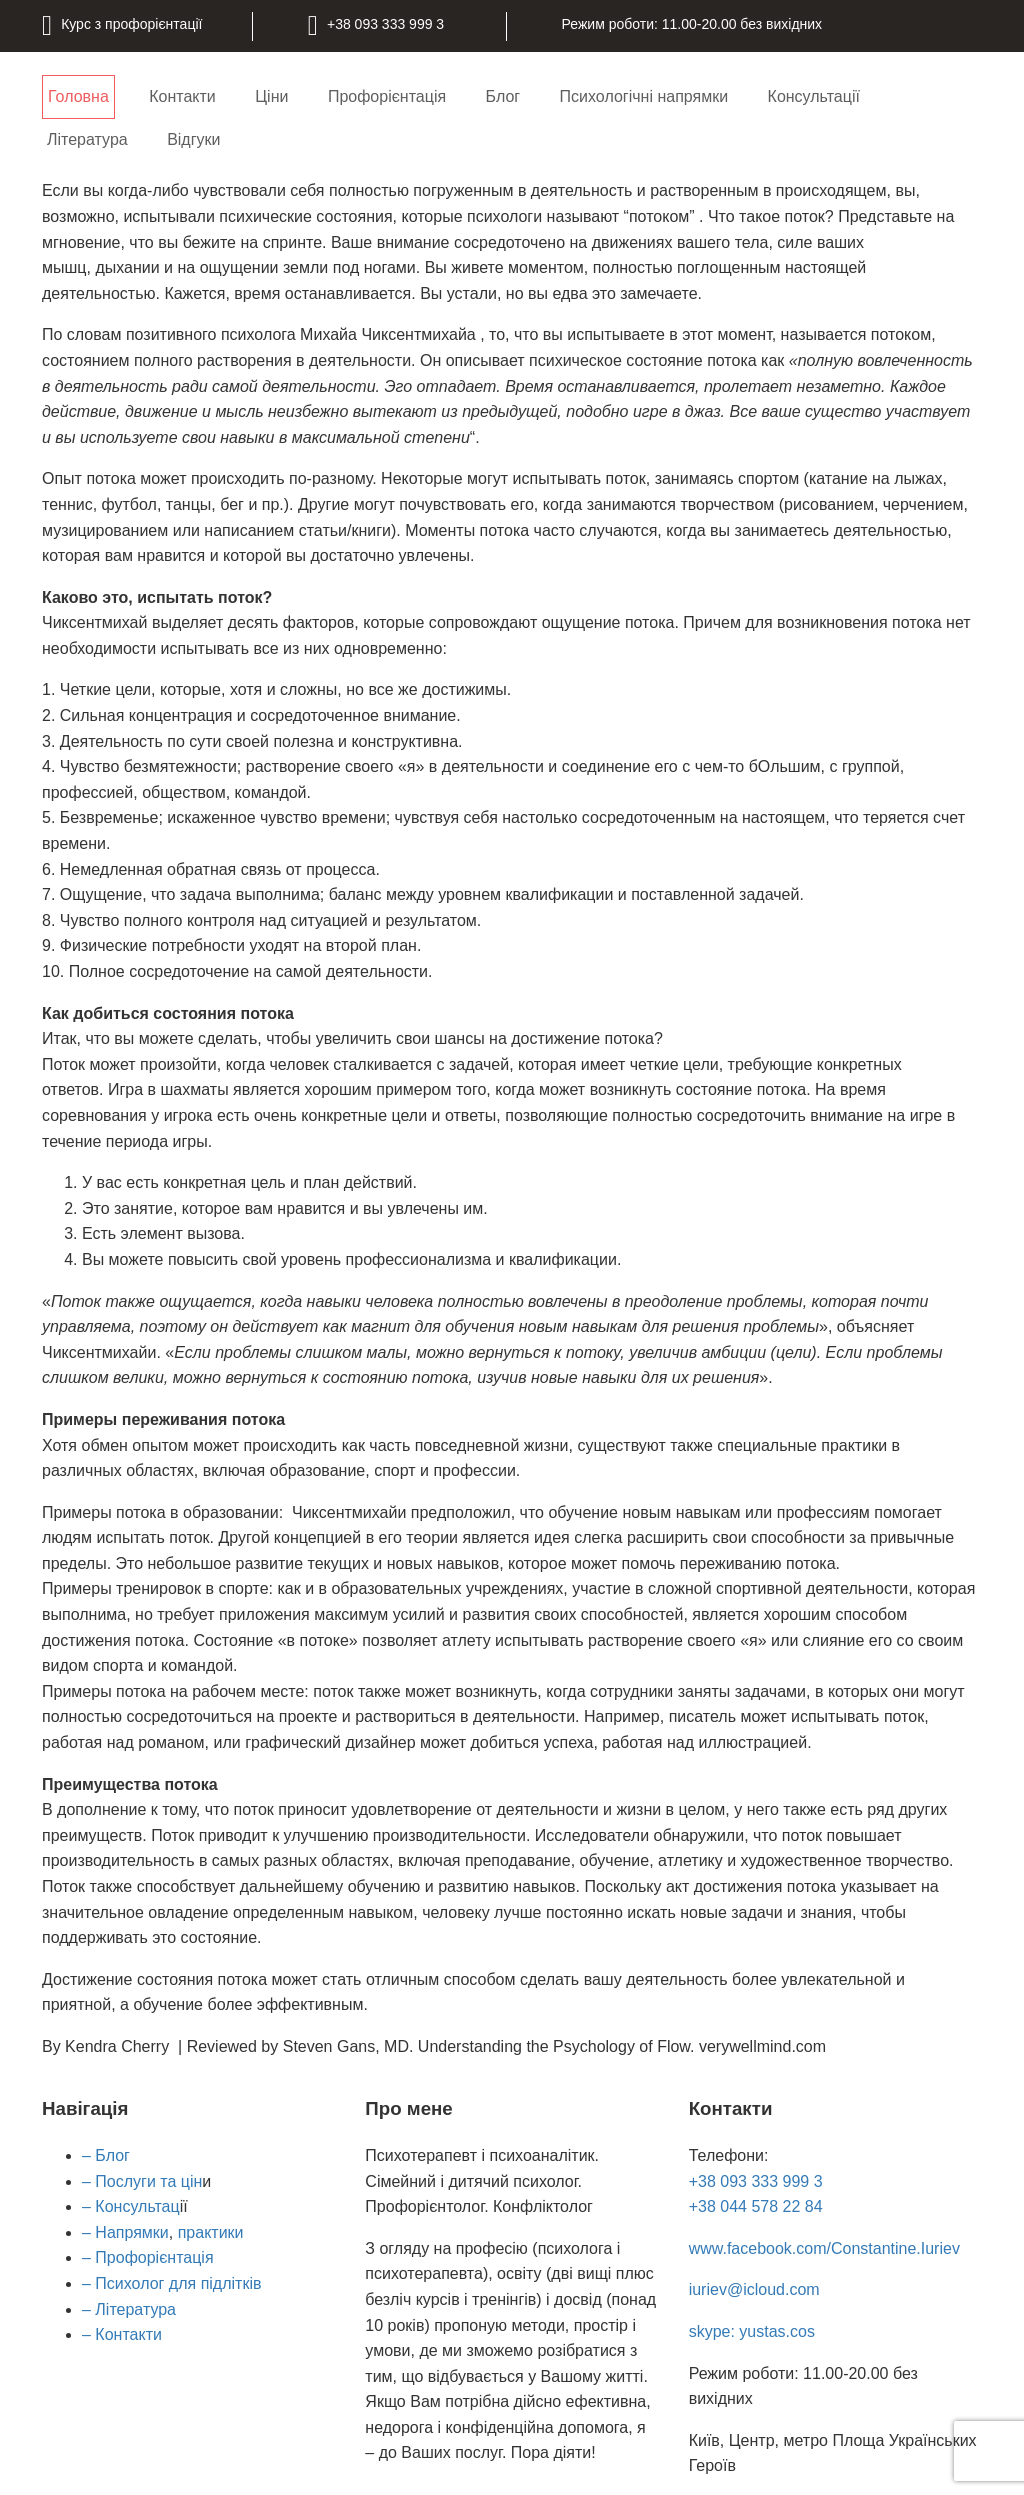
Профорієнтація (387, 96)
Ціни (271, 96)
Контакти (182, 96)
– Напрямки (125, 2232)
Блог (503, 96)
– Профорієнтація (148, 2257)
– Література (129, 2309)
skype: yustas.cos (752, 2331)
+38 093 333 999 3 (756, 2181)
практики (211, 2232)
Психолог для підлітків (176, 2283)
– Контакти (122, 2334)
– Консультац (131, 2206)
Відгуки (193, 139)
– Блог (106, 2155)
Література (87, 139)
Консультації (814, 96)
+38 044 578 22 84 (756, 2206)
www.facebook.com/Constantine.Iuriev (824, 2248)
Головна (78, 96)
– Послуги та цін (142, 2181)
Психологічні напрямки (644, 96)
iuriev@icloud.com (754, 2289)
